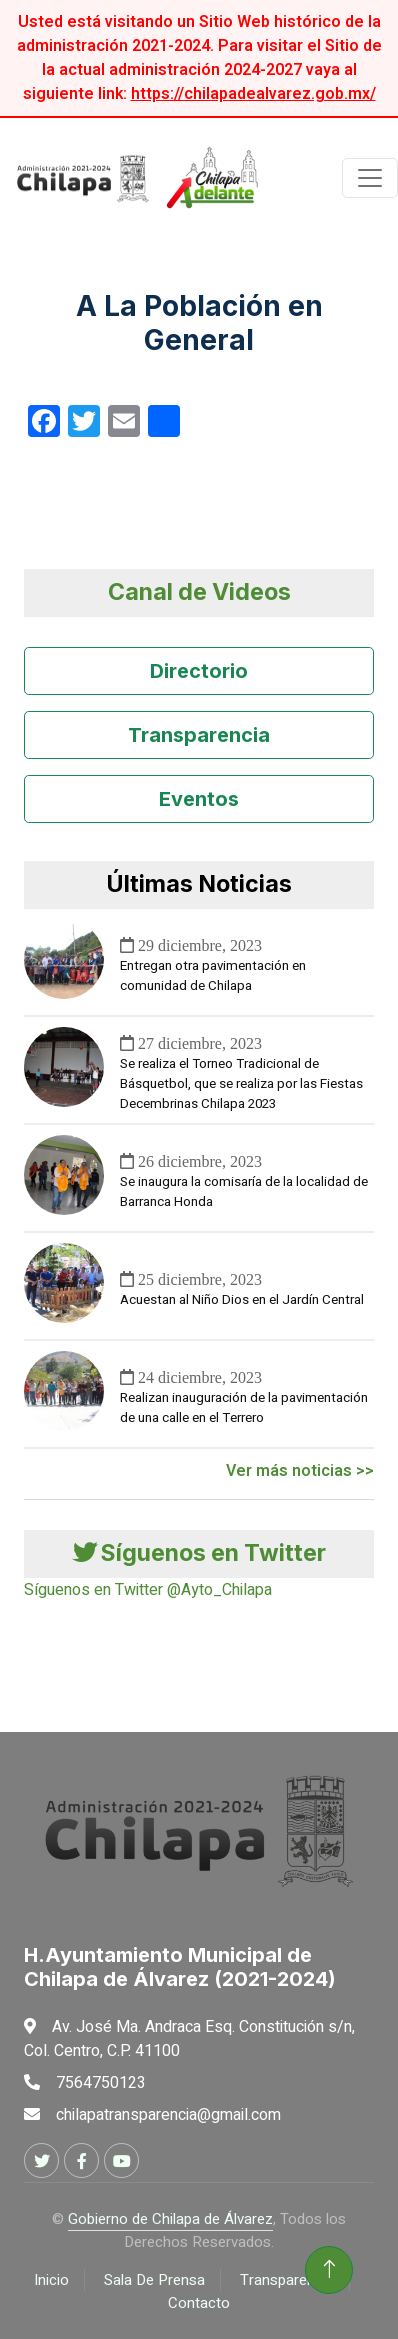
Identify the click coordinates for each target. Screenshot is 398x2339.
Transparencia (199, 735)
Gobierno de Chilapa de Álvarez (170, 2219)
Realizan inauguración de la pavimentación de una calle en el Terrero (244, 1408)
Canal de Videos (199, 592)
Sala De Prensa (154, 2280)
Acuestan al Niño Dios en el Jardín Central (242, 1300)
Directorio (199, 671)
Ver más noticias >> (300, 1471)
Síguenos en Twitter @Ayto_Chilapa (148, 1590)
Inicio (51, 2280)
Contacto (199, 2303)
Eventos (199, 799)
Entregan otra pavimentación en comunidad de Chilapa (213, 976)
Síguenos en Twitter (199, 1553)
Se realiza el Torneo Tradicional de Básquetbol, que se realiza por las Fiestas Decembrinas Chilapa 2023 (241, 1084)
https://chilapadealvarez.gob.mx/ (253, 94)
